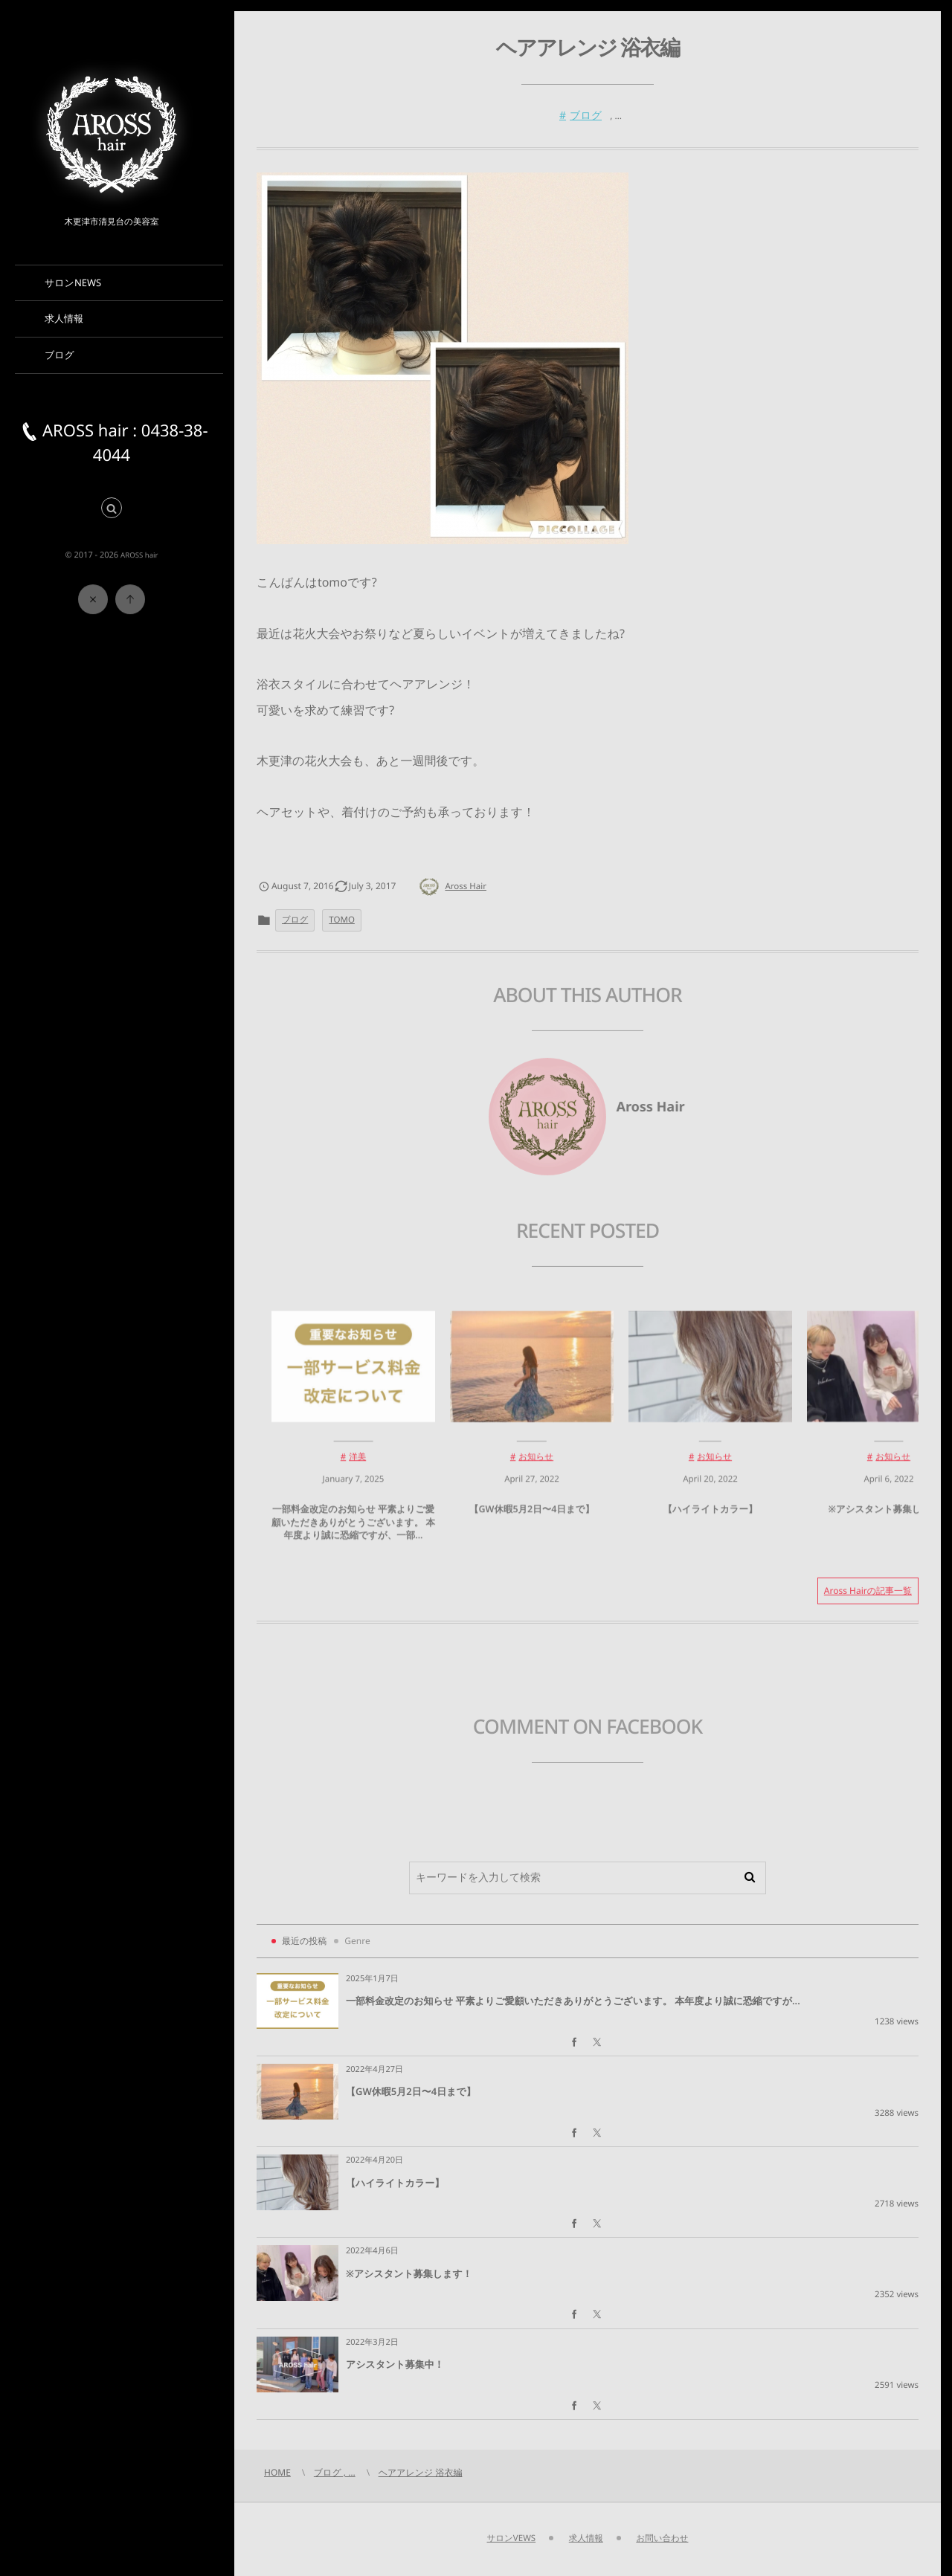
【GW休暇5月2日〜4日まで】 (531, 1518)
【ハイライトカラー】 (710, 1518)
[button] (111, 508)
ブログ (586, 116)
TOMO (342, 920)
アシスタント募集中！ (395, 2364)
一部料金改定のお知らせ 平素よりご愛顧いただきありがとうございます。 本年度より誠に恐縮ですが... (573, 2000)
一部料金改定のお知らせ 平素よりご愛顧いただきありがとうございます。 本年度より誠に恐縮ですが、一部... (353, 1531)
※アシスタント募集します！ (888, 1518)
